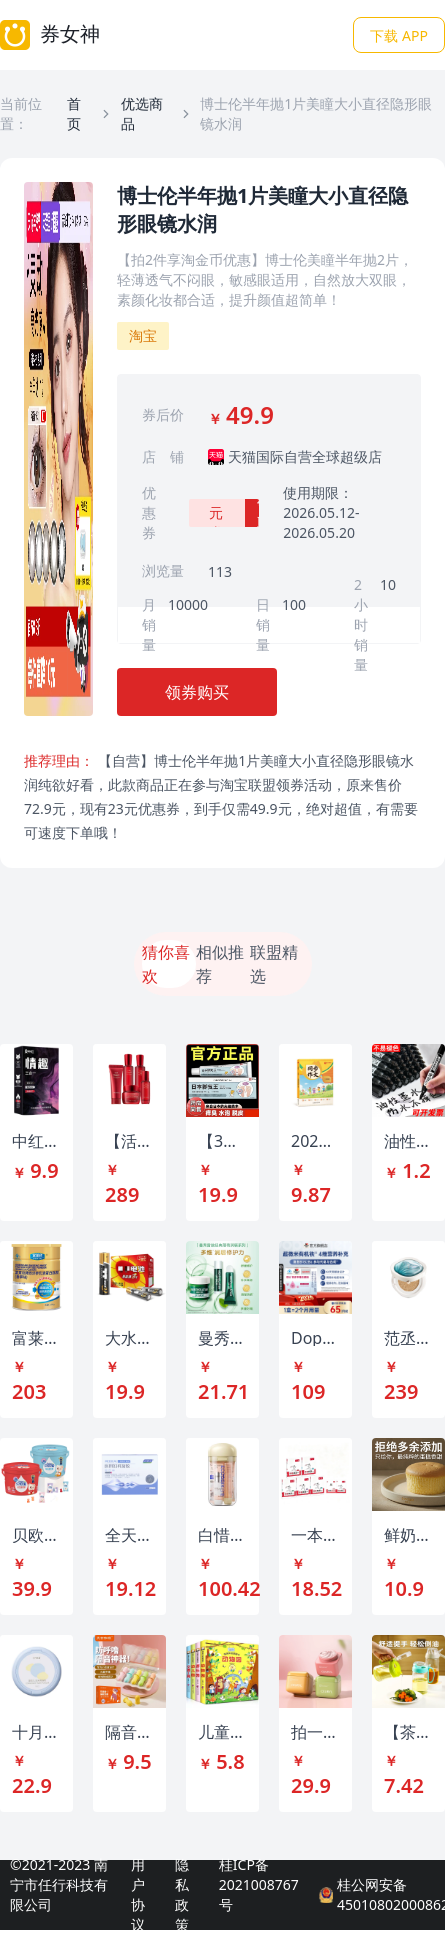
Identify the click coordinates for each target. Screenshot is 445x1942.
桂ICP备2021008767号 (259, 1884)
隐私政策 (182, 1894)
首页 (74, 113)
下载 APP (399, 35)
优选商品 (142, 113)
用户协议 (138, 1894)
